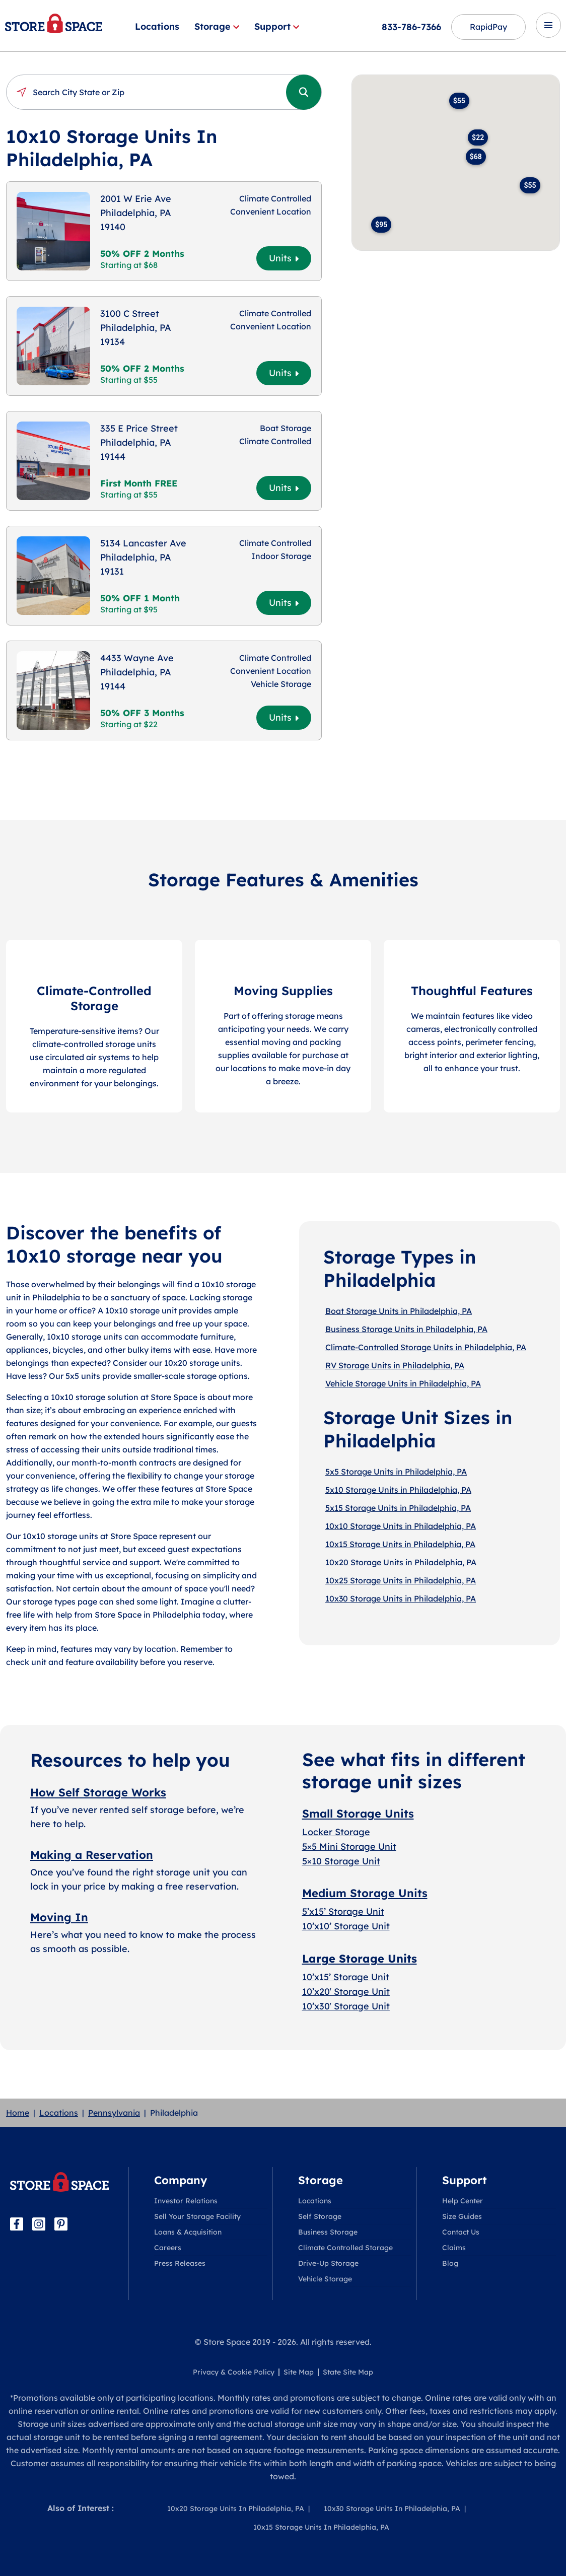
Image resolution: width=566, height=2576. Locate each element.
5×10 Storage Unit (341, 1861)
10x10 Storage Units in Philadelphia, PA (400, 1526)
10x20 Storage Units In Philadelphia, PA (235, 2508)
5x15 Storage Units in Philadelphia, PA (398, 1508)
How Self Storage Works (98, 1792)
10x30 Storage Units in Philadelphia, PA (400, 1598)
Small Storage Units (358, 1813)
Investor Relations (186, 2200)
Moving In (59, 1917)
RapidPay (488, 27)
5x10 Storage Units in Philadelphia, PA (398, 1490)
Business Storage (328, 2232)
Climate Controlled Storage (345, 2247)
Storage (216, 26)
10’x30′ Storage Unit (346, 2006)
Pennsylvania (114, 2113)
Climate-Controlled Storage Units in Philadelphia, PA (425, 1347)
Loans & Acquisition (188, 2232)
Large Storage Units (359, 1959)
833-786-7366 (411, 27)
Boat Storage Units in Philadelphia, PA (398, 1311)
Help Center (462, 2200)
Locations (157, 26)
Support (276, 26)
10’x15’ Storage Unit (345, 1977)
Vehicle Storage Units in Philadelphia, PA (403, 1383)
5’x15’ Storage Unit (343, 1911)
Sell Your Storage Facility (197, 2216)
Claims (454, 2247)
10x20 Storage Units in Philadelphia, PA (400, 1562)
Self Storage (319, 2216)
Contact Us (460, 2232)
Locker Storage (336, 1832)
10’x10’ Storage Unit (346, 1926)
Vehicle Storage (325, 2278)
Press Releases (179, 2263)
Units (284, 258)
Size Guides (462, 2216)
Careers (167, 2247)
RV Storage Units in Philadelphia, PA (394, 1365)
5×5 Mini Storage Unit (349, 1846)
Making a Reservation (91, 1855)
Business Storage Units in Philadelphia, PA (406, 1329)
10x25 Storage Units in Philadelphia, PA (400, 1580)
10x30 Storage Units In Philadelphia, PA (392, 2508)
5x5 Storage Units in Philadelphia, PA (396, 1472)
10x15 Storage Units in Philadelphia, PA (400, 1544)
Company (180, 2180)
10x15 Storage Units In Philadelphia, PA (321, 2527)
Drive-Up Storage (328, 2263)
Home (17, 2113)
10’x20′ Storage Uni (344, 1991)
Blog (450, 2263)
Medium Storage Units (365, 1893)
